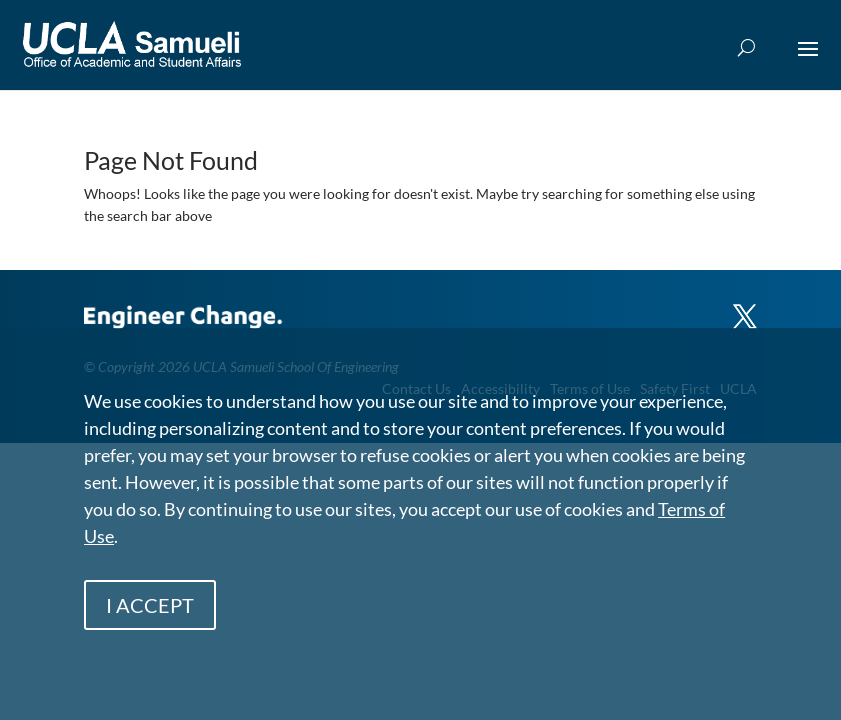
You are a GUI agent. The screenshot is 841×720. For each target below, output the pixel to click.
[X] (745, 307)
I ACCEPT (150, 605)
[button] (808, 62)
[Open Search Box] (746, 48)
